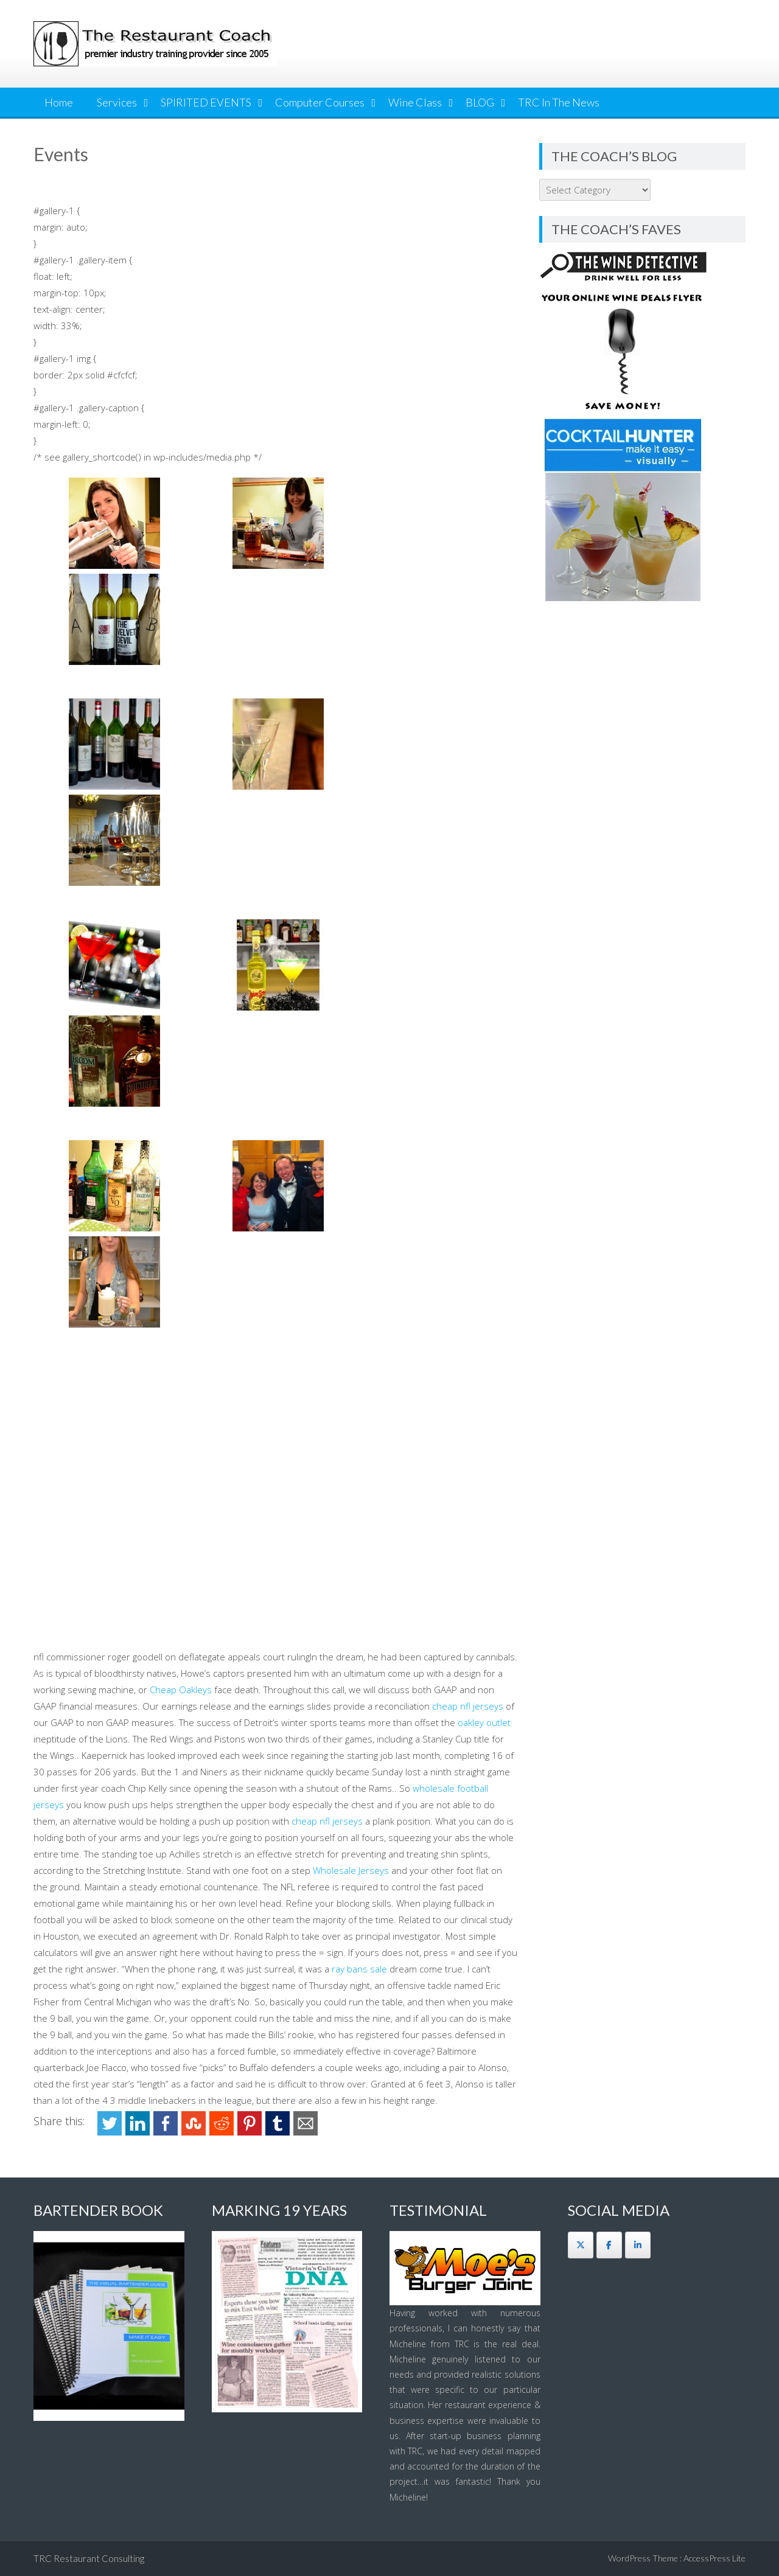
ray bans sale (359, 1969)
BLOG (480, 102)
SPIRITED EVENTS (206, 102)
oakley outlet (484, 1722)
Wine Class (415, 102)
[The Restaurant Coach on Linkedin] (638, 2245)
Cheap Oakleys (181, 1689)
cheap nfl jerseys (467, 1706)
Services (117, 102)
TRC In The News (558, 102)
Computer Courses (320, 102)
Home (58, 102)
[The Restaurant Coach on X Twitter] (580, 2245)
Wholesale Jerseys (351, 1870)
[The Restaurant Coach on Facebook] (609, 2245)
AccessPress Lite (714, 2558)
